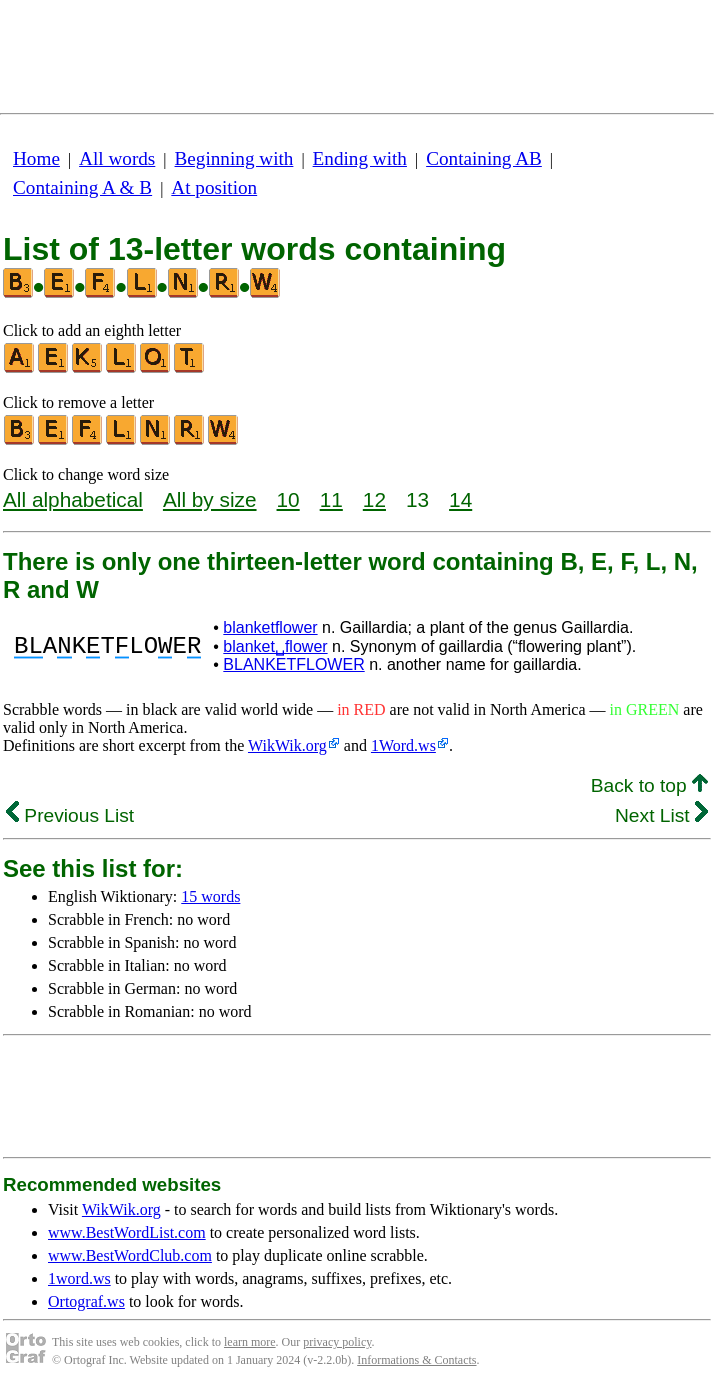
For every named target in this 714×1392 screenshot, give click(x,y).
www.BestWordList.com (127, 1232)
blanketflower (270, 627)
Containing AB (484, 158)
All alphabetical (73, 499)
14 (460, 499)
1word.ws (79, 1278)
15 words (210, 896)
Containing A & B (82, 187)
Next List (661, 815)
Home (36, 158)
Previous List (70, 815)
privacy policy (337, 1342)
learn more (250, 1342)
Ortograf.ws (86, 1301)
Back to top (649, 785)
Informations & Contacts (416, 1360)
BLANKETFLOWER (293, 664)
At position (214, 187)
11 (331, 499)
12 (374, 499)
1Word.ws (403, 745)
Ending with (360, 158)
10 (288, 499)
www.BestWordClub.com (130, 1255)
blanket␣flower (275, 646)
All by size (210, 499)
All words (117, 158)
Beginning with (234, 158)
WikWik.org (287, 745)
